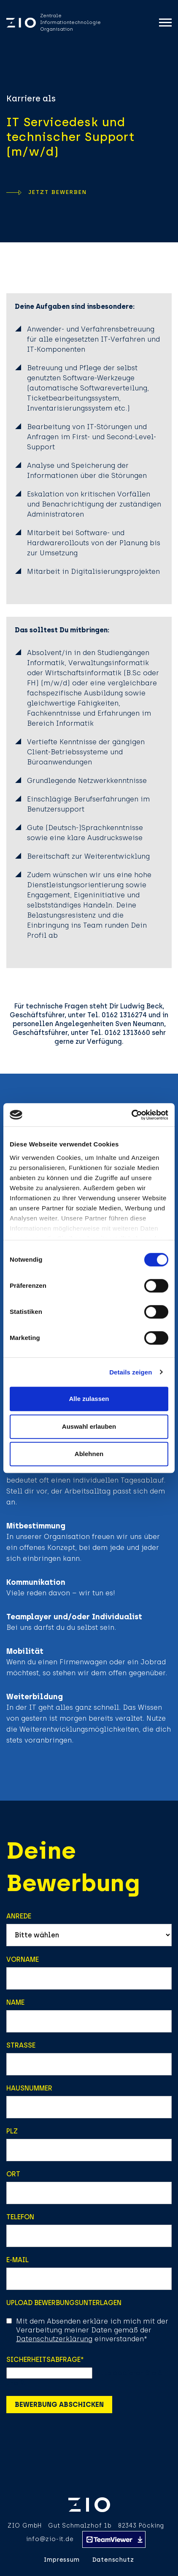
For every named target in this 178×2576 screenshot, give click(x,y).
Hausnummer (29, 2088)
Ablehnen (89, 1453)
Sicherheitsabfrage (45, 2360)
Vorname (22, 1959)
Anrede (18, 1916)
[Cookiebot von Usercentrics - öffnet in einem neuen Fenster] (131, 1114)
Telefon (20, 2217)
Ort (13, 2174)
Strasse (20, 2045)
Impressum (61, 2559)
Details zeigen (130, 1372)
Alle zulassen (89, 1398)
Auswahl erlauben (89, 1426)
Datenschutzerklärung (54, 2339)
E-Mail (17, 2260)
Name (15, 2002)
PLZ (12, 2131)
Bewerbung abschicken (59, 2405)
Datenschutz (113, 2559)
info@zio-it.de (49, 2539)
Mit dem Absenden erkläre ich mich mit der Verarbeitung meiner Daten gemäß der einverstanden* (92, 2330)
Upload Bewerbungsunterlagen (63, 2303)
